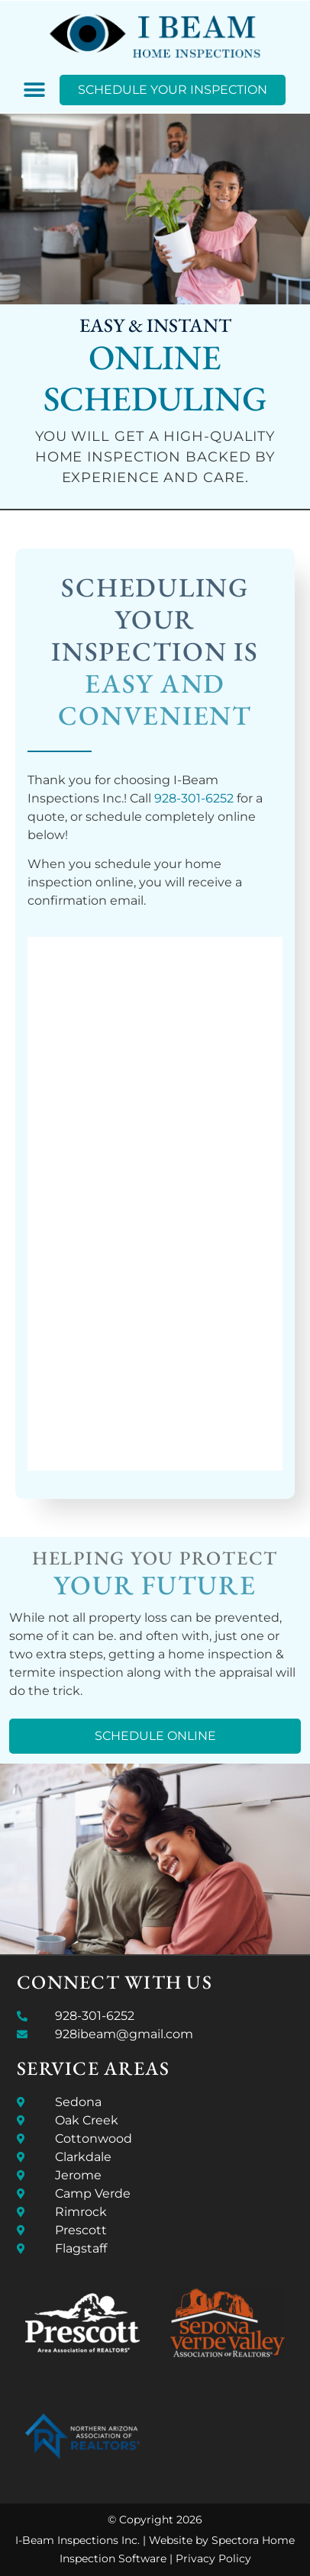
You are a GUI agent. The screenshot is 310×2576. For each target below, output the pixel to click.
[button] (35, 90)
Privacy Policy (213, 2558)
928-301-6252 (194, 798)
